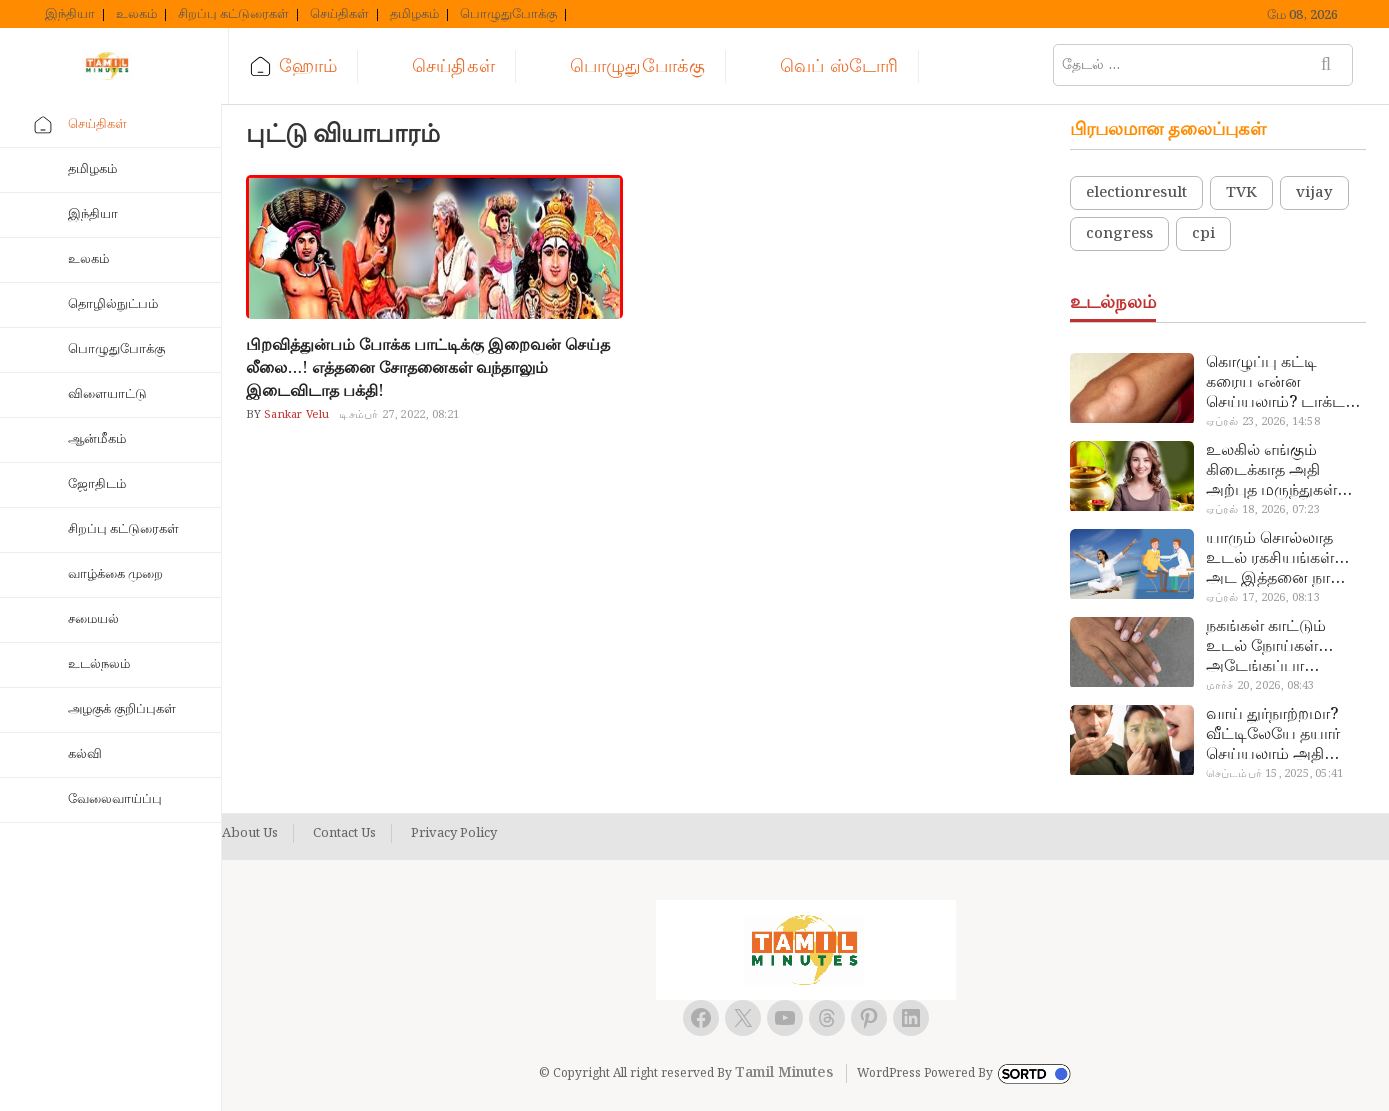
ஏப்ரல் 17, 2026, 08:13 (1263, 598)
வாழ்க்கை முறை (115, 574)
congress (1119, 234)
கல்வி (85, 754)
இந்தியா (70, 15)
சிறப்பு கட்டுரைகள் (233, 15)
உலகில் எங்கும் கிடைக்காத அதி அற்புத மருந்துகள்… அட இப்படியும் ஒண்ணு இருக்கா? (1279, 471)
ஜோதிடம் (97, 484)
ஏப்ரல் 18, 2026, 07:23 (1263, 510)
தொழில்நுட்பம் (113, 304)
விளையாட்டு (107, 394)
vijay (1314, 193)
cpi (1203, 234)
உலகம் (136, 15)
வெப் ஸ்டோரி (839, 66)
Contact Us (344, 834)
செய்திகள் (339, 15)
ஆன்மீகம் (97, 439)
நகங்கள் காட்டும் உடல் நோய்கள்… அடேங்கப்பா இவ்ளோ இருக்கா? (1273, 647)
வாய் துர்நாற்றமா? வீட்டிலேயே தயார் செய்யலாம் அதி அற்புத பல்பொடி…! (1278, 735)
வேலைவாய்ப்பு (115, 799)
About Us (250, 834)
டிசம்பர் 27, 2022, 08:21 (399, 415)
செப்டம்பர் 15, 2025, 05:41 (1274, 774)
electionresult (1136, 193)
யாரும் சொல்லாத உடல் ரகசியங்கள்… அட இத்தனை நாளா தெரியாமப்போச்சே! (1279, 559)
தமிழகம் (414, 15)
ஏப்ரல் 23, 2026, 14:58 (1263, 422)
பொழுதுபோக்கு (508, 15)
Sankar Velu (295, 415)
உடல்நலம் (99, 664)
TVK (1241, 193)
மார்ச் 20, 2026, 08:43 (1260, 686)
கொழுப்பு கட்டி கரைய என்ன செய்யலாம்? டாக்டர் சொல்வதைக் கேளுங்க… (1279, 383)
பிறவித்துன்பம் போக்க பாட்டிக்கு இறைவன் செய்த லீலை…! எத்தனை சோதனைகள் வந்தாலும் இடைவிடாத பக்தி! (428, 368)
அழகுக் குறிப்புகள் (122, 709)
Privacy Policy (454, 834)
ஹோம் (308, 66)
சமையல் (93, 619)
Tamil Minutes (784, 1073)
